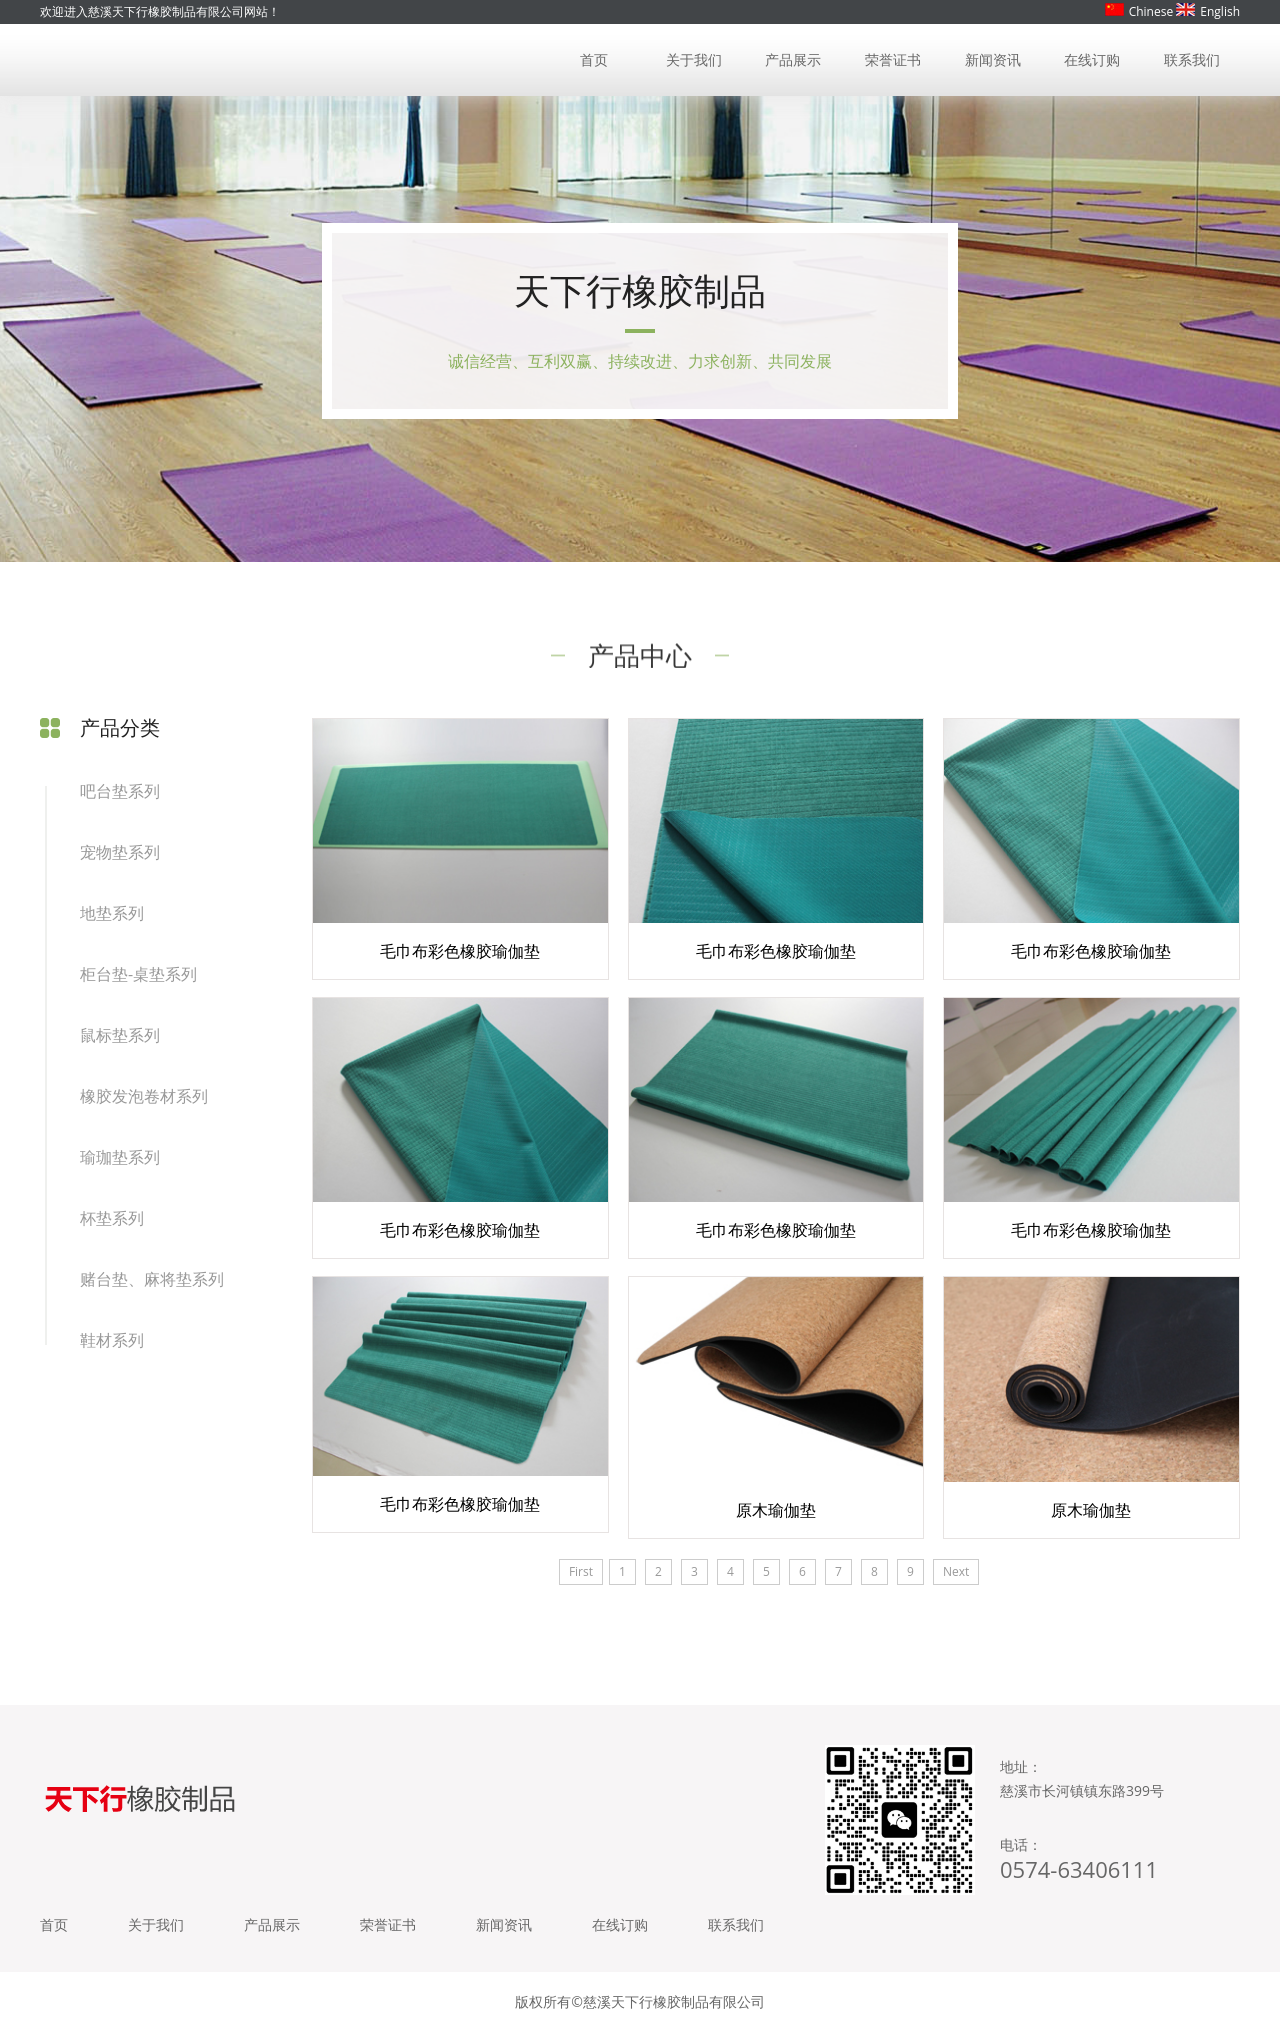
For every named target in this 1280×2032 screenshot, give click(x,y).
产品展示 (793, 59)
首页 (594, 59)
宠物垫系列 (120, 852)
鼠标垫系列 (120, 1035)
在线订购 (1092, 59)
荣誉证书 (893, 59)
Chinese (1139, 11)
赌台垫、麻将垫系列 (152, 1279)
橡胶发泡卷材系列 (144, 1096)
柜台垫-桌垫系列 (138, 974)
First (581, 1571)
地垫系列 (112, 913)
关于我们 (694, 59)
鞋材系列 (112, 1340)
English (1208, 11)
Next (956, 1571)
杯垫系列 (112, 1218)
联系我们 (1192, 59)
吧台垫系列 (120, 791)
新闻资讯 (993, 59)
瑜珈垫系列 (120, 1157)
